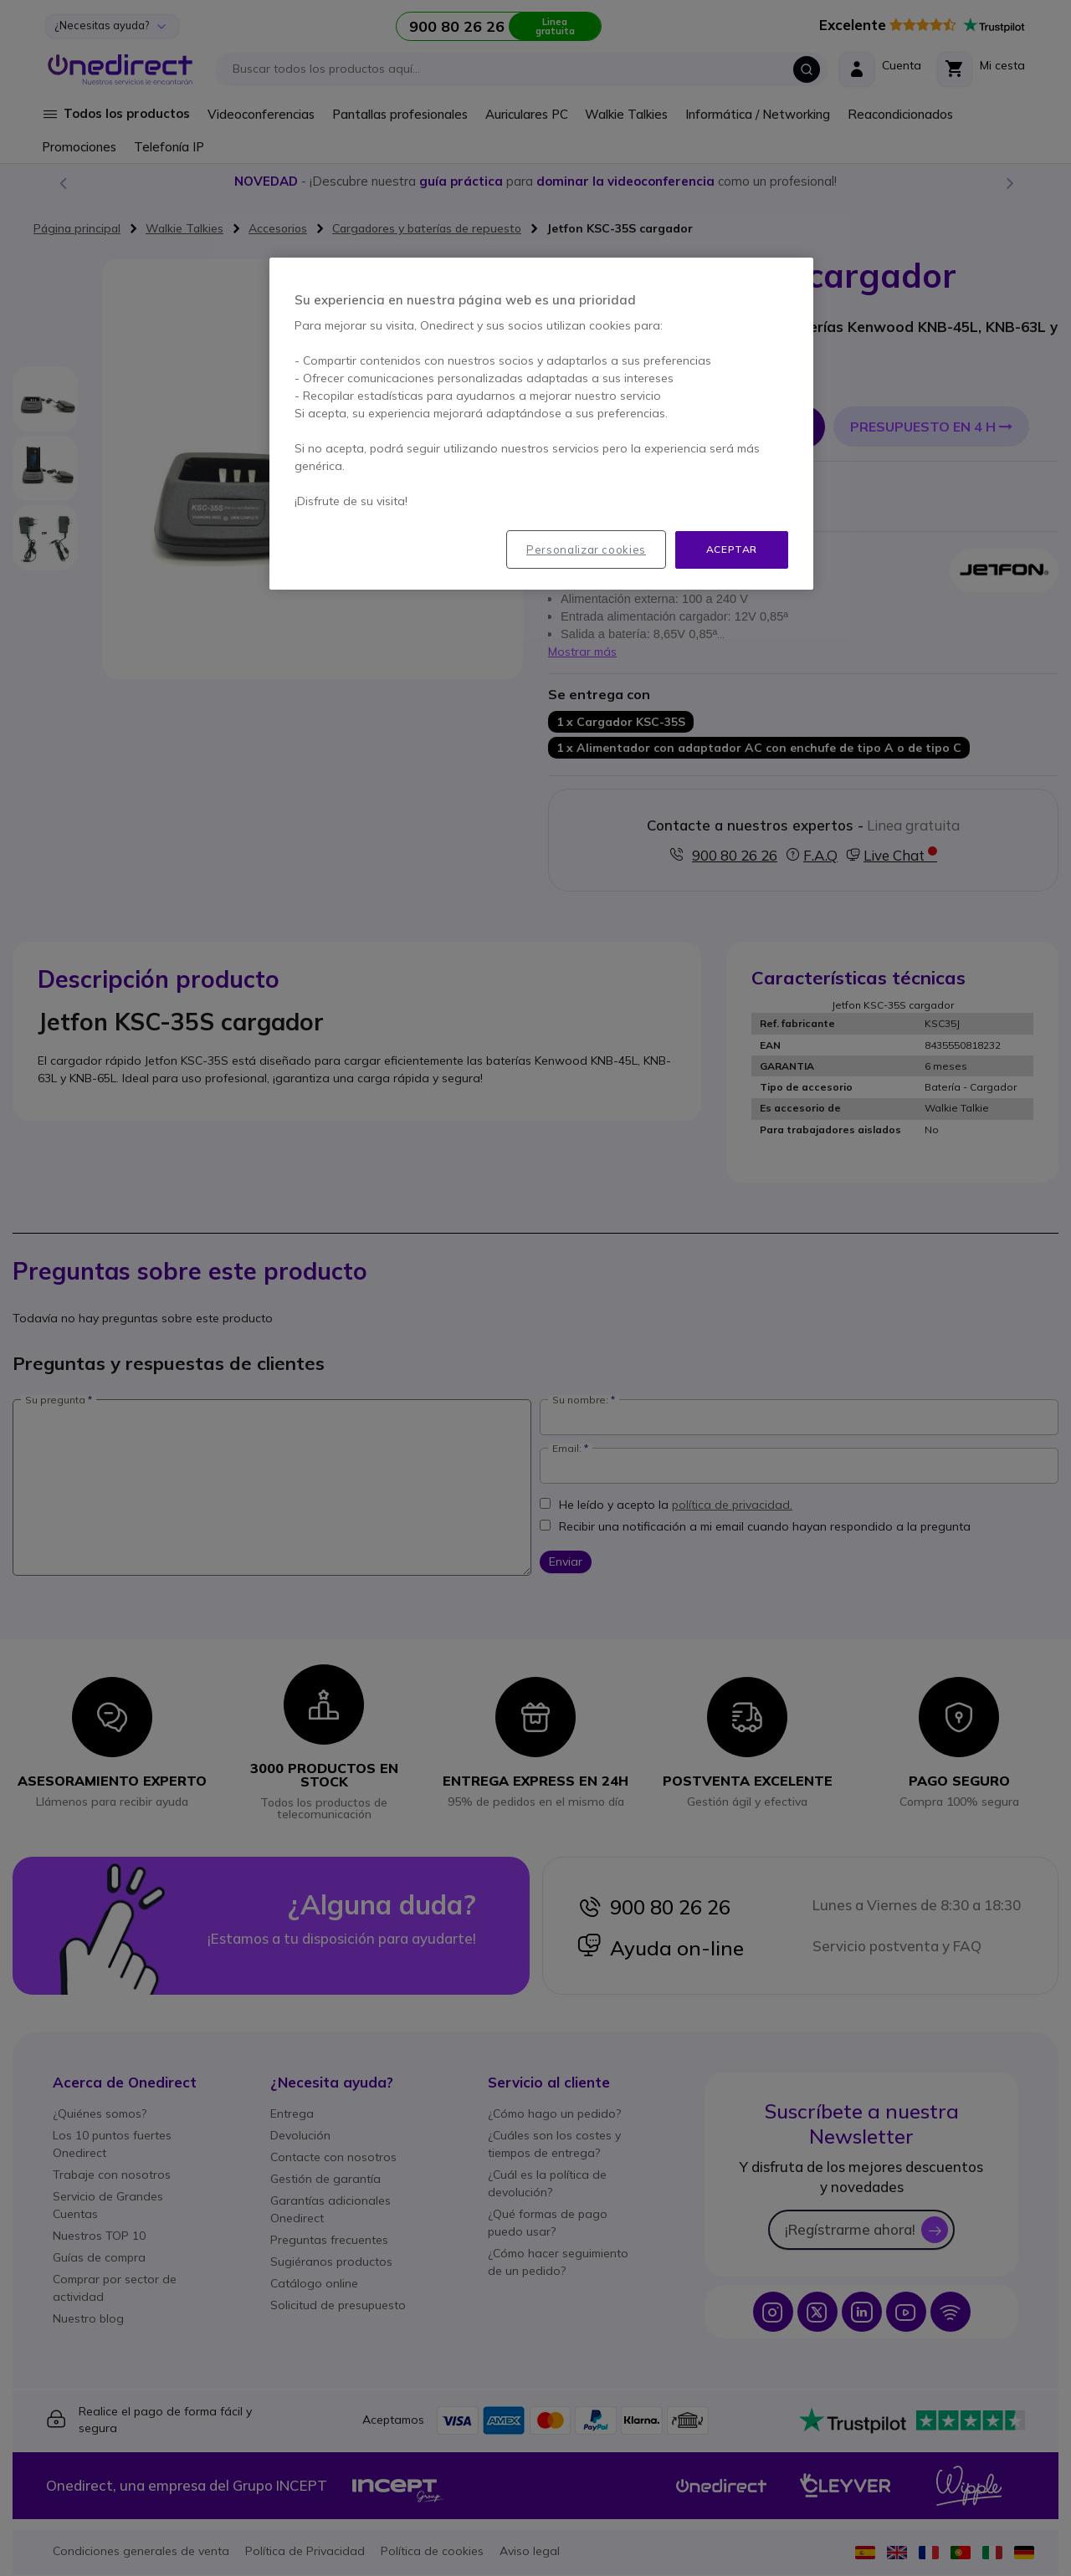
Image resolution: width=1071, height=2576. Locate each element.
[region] (541, 424)
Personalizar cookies (586, 549)
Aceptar (731, 549)
